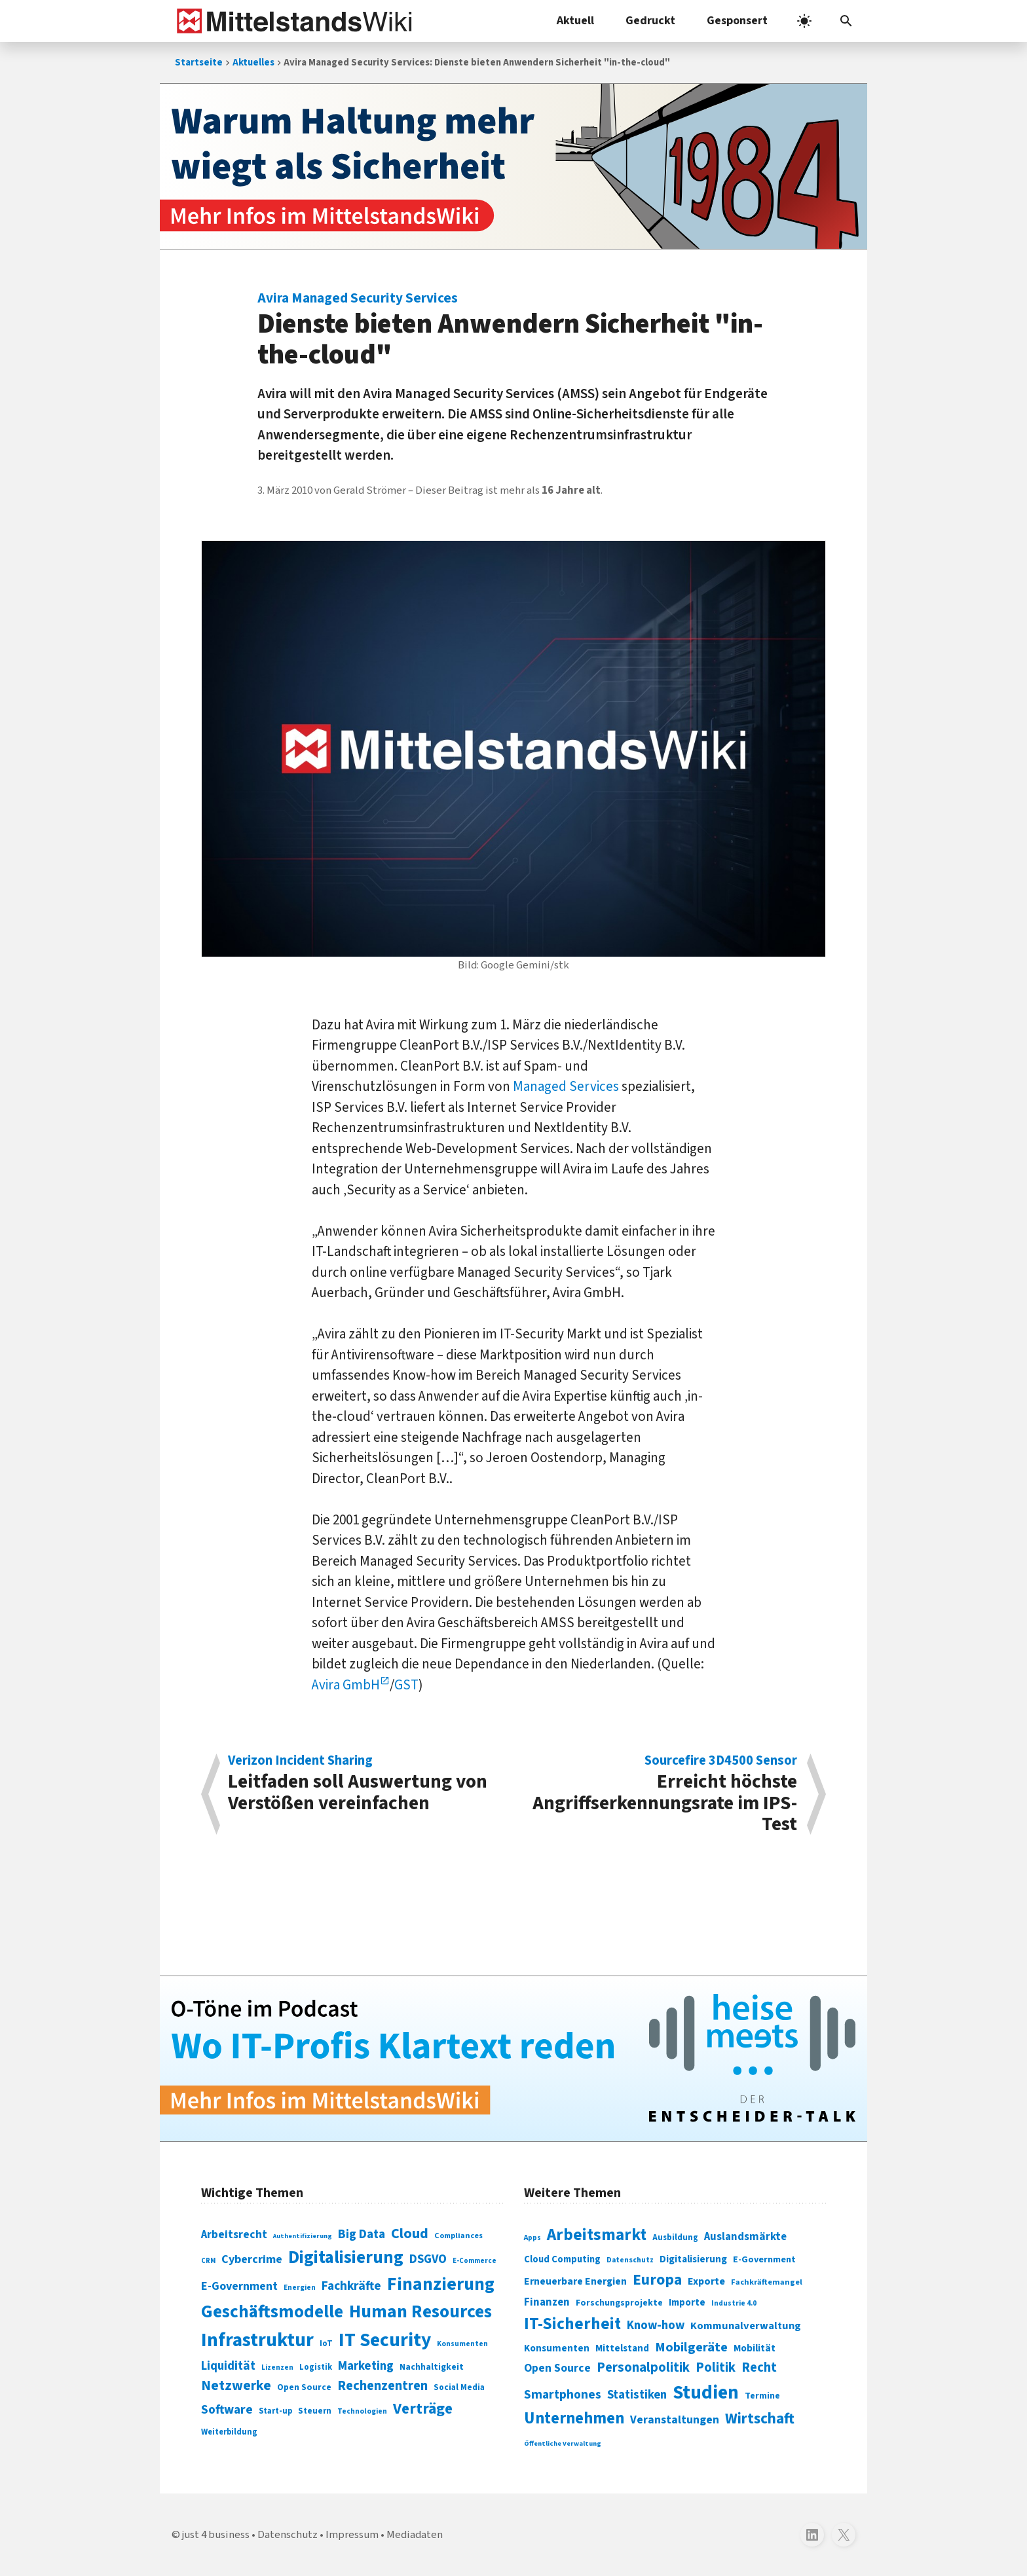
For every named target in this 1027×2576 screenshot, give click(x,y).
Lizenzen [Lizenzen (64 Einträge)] (277, 2367)
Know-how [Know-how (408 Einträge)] (655, 2325)
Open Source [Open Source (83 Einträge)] (304, 2387)
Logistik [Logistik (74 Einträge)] (315, 2367)
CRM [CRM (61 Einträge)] (208, 2261)
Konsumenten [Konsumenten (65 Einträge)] (462, 2343)
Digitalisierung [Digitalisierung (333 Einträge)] (693, 2259)
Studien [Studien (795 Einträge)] (706, 2392)
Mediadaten (414, 2535)
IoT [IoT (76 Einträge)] (326, 2343)
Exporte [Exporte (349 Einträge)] (706, 2281)
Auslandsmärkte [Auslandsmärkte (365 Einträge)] (745, 2237)
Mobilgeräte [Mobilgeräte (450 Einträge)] (691, 2347)
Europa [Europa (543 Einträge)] (657, 2280)
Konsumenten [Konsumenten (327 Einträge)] (556, 2348)
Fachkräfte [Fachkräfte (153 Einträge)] (351, 2286)
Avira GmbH (346, 1685)
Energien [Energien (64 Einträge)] (300, 2287)
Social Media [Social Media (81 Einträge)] (459, 2387)
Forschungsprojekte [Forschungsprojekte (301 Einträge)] (619, 2302)
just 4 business (216, 2535)
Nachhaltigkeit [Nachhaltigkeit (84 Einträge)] (432, 2367)
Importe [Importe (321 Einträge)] (687, 2302)
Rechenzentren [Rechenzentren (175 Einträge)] (382, 2385)
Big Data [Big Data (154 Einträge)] (361, 2234)
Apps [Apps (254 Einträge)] (532, 2237)
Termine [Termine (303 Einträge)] (762, 2395)
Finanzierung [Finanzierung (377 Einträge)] (441, 2284)
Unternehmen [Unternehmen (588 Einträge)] (574, 2418)
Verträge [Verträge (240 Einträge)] (423, 2409)
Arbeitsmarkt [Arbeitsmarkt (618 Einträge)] (596, 2235)
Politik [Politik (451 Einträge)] (716, 2367)
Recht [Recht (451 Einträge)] (759, 2367)
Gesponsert (737, 20)
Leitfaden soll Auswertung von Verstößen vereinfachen (364, 1785)
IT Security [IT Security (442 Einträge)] (385, 2340)
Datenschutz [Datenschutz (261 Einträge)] (630, 2260)
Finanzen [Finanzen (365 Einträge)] (547, 2302)
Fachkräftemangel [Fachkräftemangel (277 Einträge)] (766, 2282)
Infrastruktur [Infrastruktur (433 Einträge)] (257, 2340)
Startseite (199, 62)
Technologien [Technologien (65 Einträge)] (362, 2411)
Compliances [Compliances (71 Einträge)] (458, 2235)
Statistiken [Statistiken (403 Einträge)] (637, 2394)
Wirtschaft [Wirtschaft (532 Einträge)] (759, 2418)
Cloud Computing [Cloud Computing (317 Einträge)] (562, 2259)
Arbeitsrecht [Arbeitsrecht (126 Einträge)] (234, 2234)
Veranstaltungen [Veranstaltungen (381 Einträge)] (674, 2420)
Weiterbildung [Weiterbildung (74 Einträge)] (229, 2432)
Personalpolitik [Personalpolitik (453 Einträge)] (643, 2367)
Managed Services (566, 1086)
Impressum (352, 2535)
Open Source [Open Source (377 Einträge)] (557, 2368)
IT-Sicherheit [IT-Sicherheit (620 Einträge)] (572, 2324)
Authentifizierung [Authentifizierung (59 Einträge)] (302, 2236)
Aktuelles (253, 62)
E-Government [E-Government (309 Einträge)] (764, 2259)
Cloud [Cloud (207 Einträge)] (409, 2233)
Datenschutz (287, 2535)
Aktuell (575, 20)
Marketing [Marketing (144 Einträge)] (366, 2366)
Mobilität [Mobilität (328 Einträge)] (754, 2348)
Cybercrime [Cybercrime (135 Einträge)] (251, 2259)
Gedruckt (650, 20)
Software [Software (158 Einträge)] (227, 2410)
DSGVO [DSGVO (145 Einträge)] (428, 2259)
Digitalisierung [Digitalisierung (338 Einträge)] (345, 2257)
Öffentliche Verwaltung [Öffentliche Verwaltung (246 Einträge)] (562, 2443)
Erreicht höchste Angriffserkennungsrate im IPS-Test (662, 1794)
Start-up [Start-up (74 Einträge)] (275, 2411)
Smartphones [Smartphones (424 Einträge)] (562, 2394)
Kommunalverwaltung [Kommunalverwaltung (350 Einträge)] (745, 2326)
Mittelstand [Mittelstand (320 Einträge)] (622, 2348)
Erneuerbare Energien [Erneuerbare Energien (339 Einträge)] (575, 2281)
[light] (804, 21)
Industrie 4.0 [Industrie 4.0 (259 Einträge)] (733, 2303)
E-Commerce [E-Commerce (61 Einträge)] (474, 2261)
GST (406, 1685)
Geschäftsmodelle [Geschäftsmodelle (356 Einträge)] (272, 2312)
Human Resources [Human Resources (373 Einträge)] (420, 2312)
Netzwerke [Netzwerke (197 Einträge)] (236, 2386)
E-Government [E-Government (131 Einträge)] (239, 2286)
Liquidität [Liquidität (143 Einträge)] (228, 2366)
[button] (846, 21)
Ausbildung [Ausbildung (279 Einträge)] (675, 2237)
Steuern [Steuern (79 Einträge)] (314, 2411)
